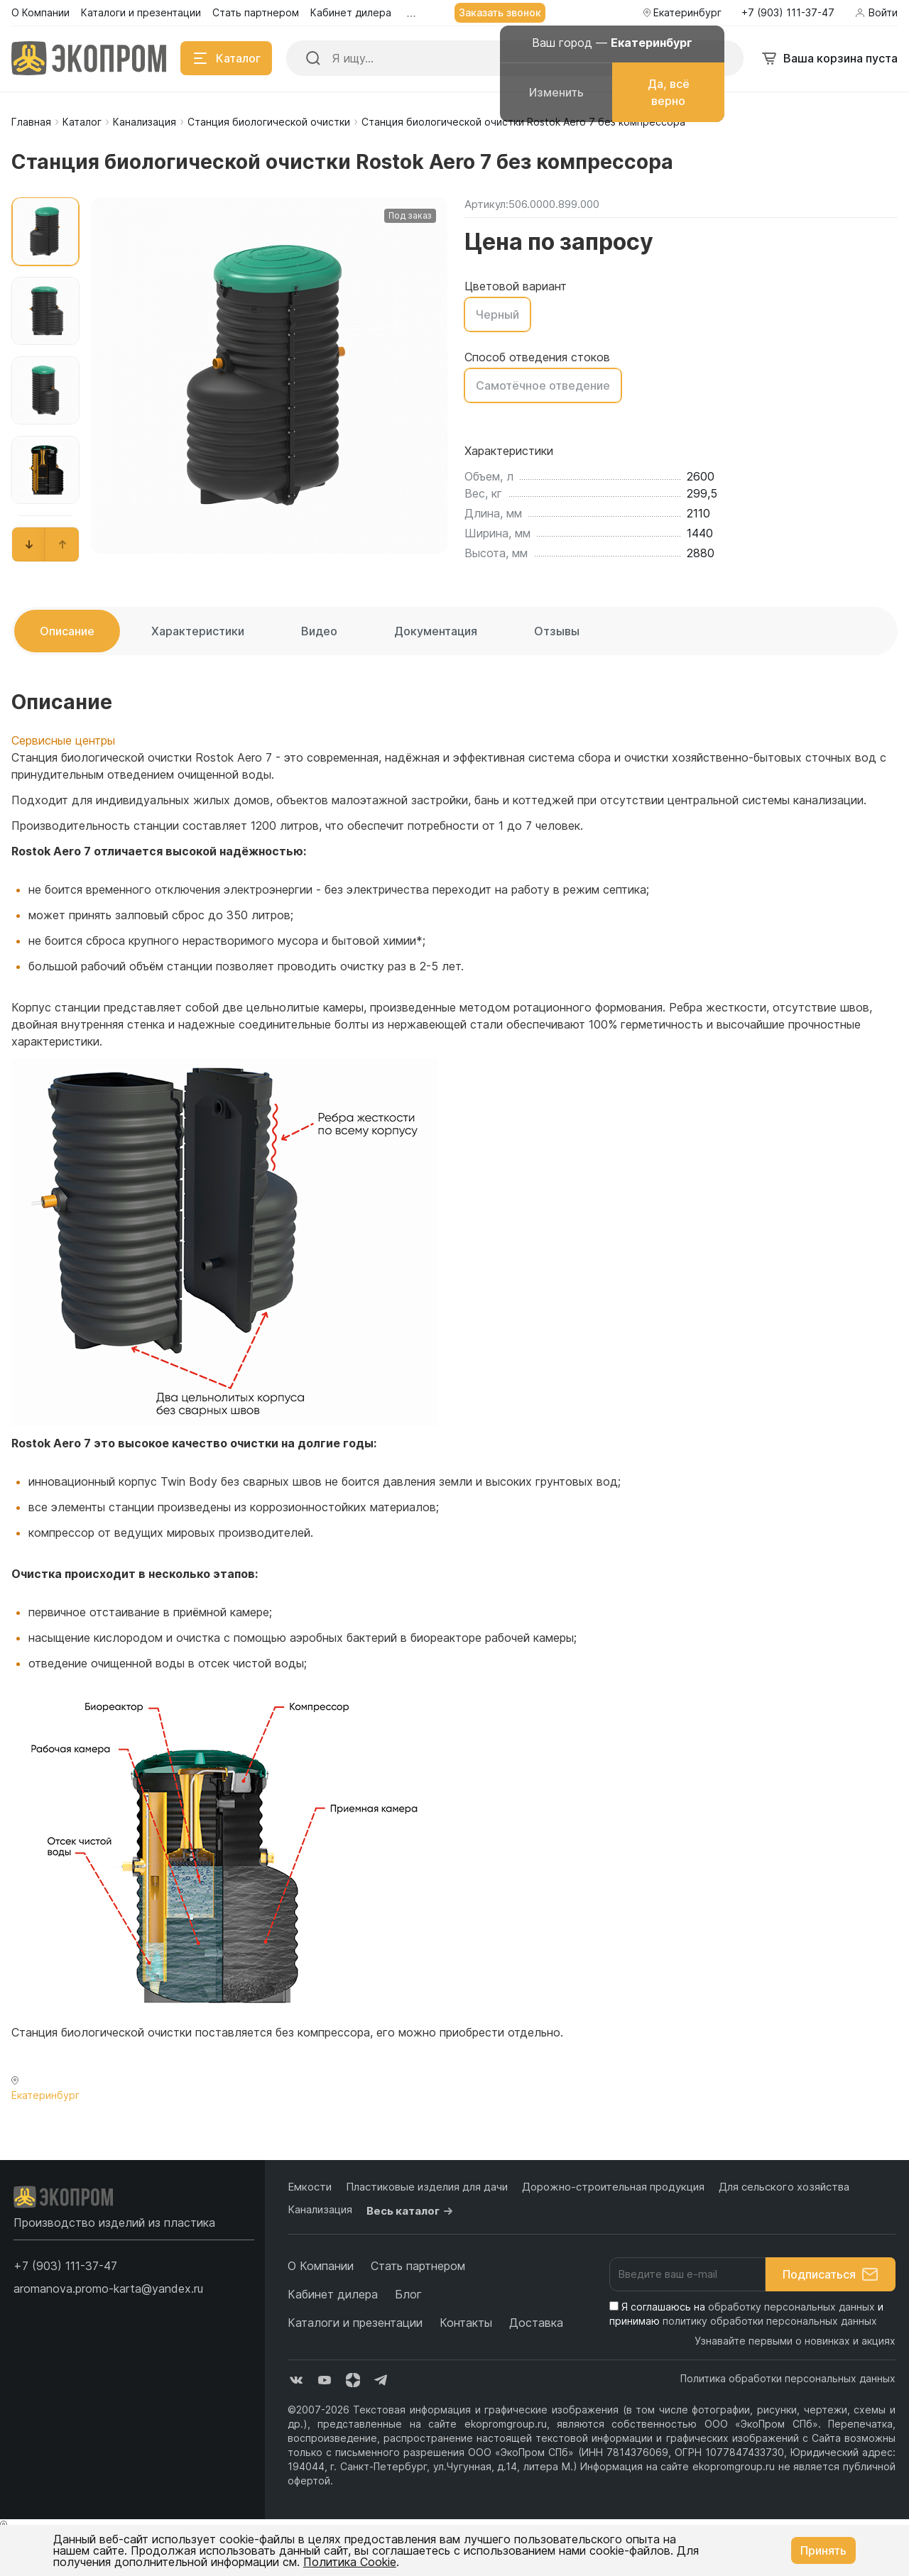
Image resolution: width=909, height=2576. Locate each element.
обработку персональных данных (791, 2307)
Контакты (466, 2322)
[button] (29, 544)
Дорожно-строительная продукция (613, 2186)
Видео (319, 631)
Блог (408, 2294)
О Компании (321, 2266)
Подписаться (830, 2274)
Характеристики (197, 631)
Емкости (310, 2186)
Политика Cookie (349, 2562)
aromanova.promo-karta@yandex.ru (108, 2288)
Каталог (82, 122)
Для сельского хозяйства (784, 2186)
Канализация (144, 122)
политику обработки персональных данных (770, 2321)
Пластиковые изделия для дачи (427, 2186)
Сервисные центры (63, 740)
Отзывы (556, 631)
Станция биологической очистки (268, 122)
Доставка (536, 2322)
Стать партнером (418, 2266)
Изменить (556, 92)
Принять (823, 2550)
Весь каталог (411, 2211)
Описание (67, 631)
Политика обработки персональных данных (788, 2378)
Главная (31, 122)
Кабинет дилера (333, 2294)
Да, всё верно (669, 92)
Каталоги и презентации (355, 2322)
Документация (435, 631)
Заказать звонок (500, 12)
